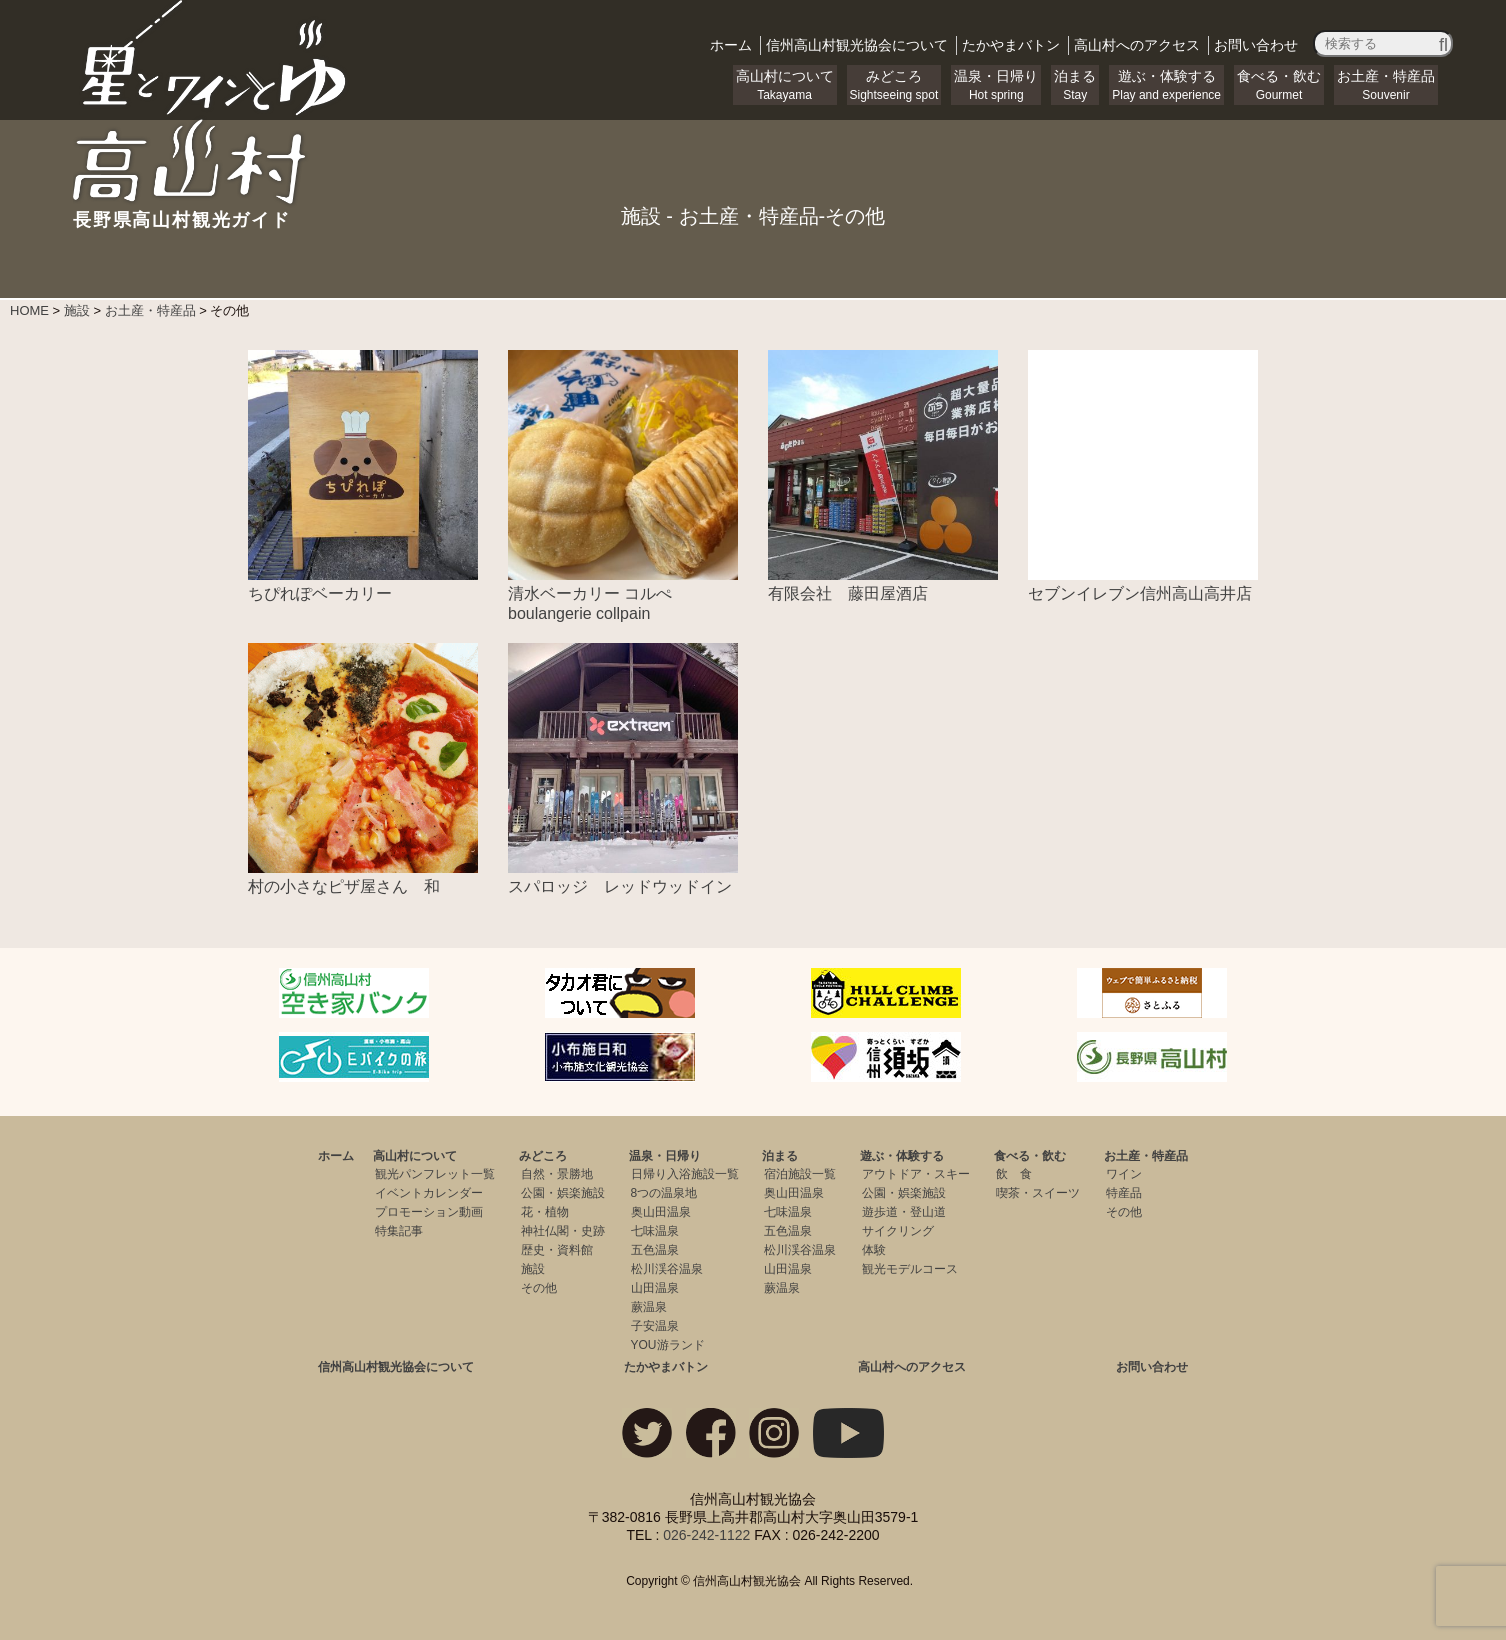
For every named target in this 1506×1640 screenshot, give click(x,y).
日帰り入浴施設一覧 (685, 1174)
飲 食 (1014, 1174)
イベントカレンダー (429, 1193)
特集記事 (399, 1231)
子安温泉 (655, 1326)
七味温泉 (655, 1231)
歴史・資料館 (557, 1250)
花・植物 (545, 1212)
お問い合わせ (1256, 45)
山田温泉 (655, 1288)
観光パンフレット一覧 (435, 1174)
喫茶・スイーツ (1038, 1193)
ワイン (1124, 1174)
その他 (539, 1288)
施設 (533, 1269)
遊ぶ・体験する (1166, 85)
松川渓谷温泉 (667, 1269)
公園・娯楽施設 (563, 1193)
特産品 (1124, 1193)
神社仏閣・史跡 (563, 1231)
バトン (1011, 45)
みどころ (894, 85)
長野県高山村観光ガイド (212, 211)
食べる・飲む (1279, 85)
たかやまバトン (666, 1367)
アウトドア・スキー (916, 1174)
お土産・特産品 (1386, 85)
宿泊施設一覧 (800, 1174)
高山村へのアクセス (912, 1367)
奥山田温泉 (661, 1212)
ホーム (731, 45)
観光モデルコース (910, 1269)
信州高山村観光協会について (396, 1367)
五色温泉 (655, 1250)
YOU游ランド (668, 1345)
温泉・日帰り (996, 85)
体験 (874, 1250)
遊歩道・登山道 (904, 1212)
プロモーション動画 (429, 1212)
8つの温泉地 (664, 1193)
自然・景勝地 (557, 1174)
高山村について (785, 85)
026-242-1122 (706, 1535)
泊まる (1075, 85)
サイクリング (898, 1231)
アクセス (1137, 45)
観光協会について (857, 45)
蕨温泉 (649, 1307)
